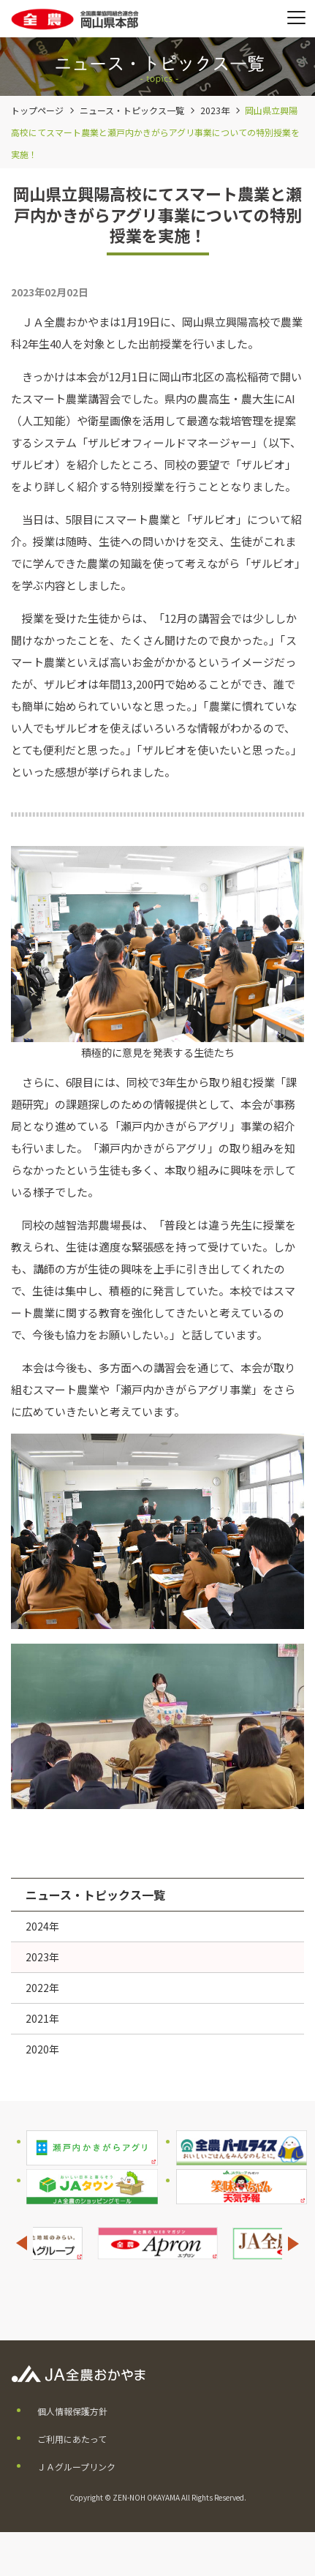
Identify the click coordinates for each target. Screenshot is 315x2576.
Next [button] (293, 2243)
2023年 (214, 110)
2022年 (42, 1987)
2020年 (42, 2049)
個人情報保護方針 (72, 2411)
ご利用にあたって (72, 2439)
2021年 (42, 2018)
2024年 (42, 1926)
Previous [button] (21, 2243)
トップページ (37, 110)
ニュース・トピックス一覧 (132, 110)
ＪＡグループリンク (76, 2466)
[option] (157, 2243)
